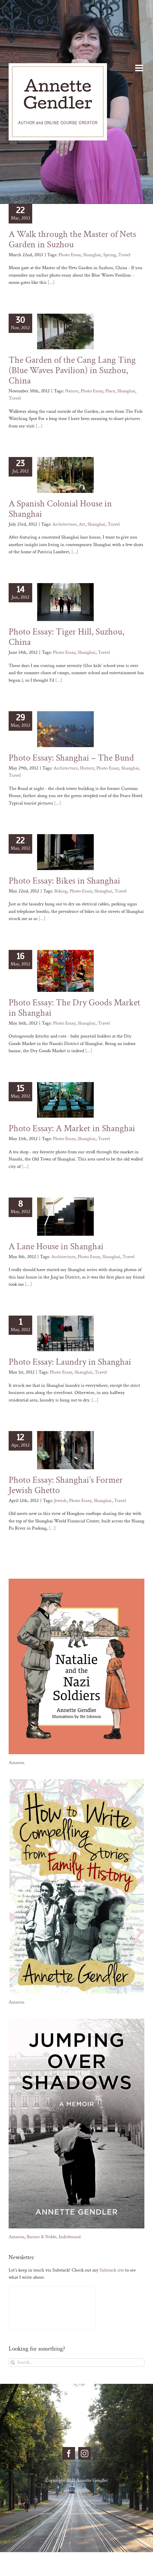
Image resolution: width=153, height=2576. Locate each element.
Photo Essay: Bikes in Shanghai (64, 881)
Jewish (60, 1500)
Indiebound (70, 2237)
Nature (71, 391)
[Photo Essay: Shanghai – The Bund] (65, 729)
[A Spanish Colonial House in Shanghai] (65, 475)
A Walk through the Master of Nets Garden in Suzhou (72, 239)
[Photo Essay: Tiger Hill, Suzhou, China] (65, 602)
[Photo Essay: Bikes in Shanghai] (65, 852)
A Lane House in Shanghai (56, 1246)
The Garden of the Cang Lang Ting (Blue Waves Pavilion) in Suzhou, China (72, 370)
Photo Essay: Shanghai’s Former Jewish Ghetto (66, 1485)
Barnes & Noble (41, 2237)
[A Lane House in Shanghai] (65, 1217)
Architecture (64, 524)
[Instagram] (84, 2453)
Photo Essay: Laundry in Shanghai (70, 1362)
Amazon (16, 1762)
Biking (60, 891)
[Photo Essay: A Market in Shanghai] (65, 1100)
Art (82, 524)
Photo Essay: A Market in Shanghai (72, 1128)
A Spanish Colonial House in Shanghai (60, 509)
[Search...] (76, 2362)
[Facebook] (68, 2453)
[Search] (13, 2362)
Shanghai (92, 255)
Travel (124, 255)
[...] (51, 282)
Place (110, 391)
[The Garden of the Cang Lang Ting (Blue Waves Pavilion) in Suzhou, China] (65, 331)
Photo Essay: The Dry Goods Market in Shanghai (74, 1008)
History (87, 768)
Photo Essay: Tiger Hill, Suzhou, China (66, 637)
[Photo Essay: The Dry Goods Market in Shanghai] (65, 971)
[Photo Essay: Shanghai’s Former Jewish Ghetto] (65, 1450)
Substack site (112, 2270)
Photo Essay (69, 255)
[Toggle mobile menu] (139, 67)
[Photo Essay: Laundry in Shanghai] (65, 1333)
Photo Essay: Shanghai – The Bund (71, 758)
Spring (109, 255)
